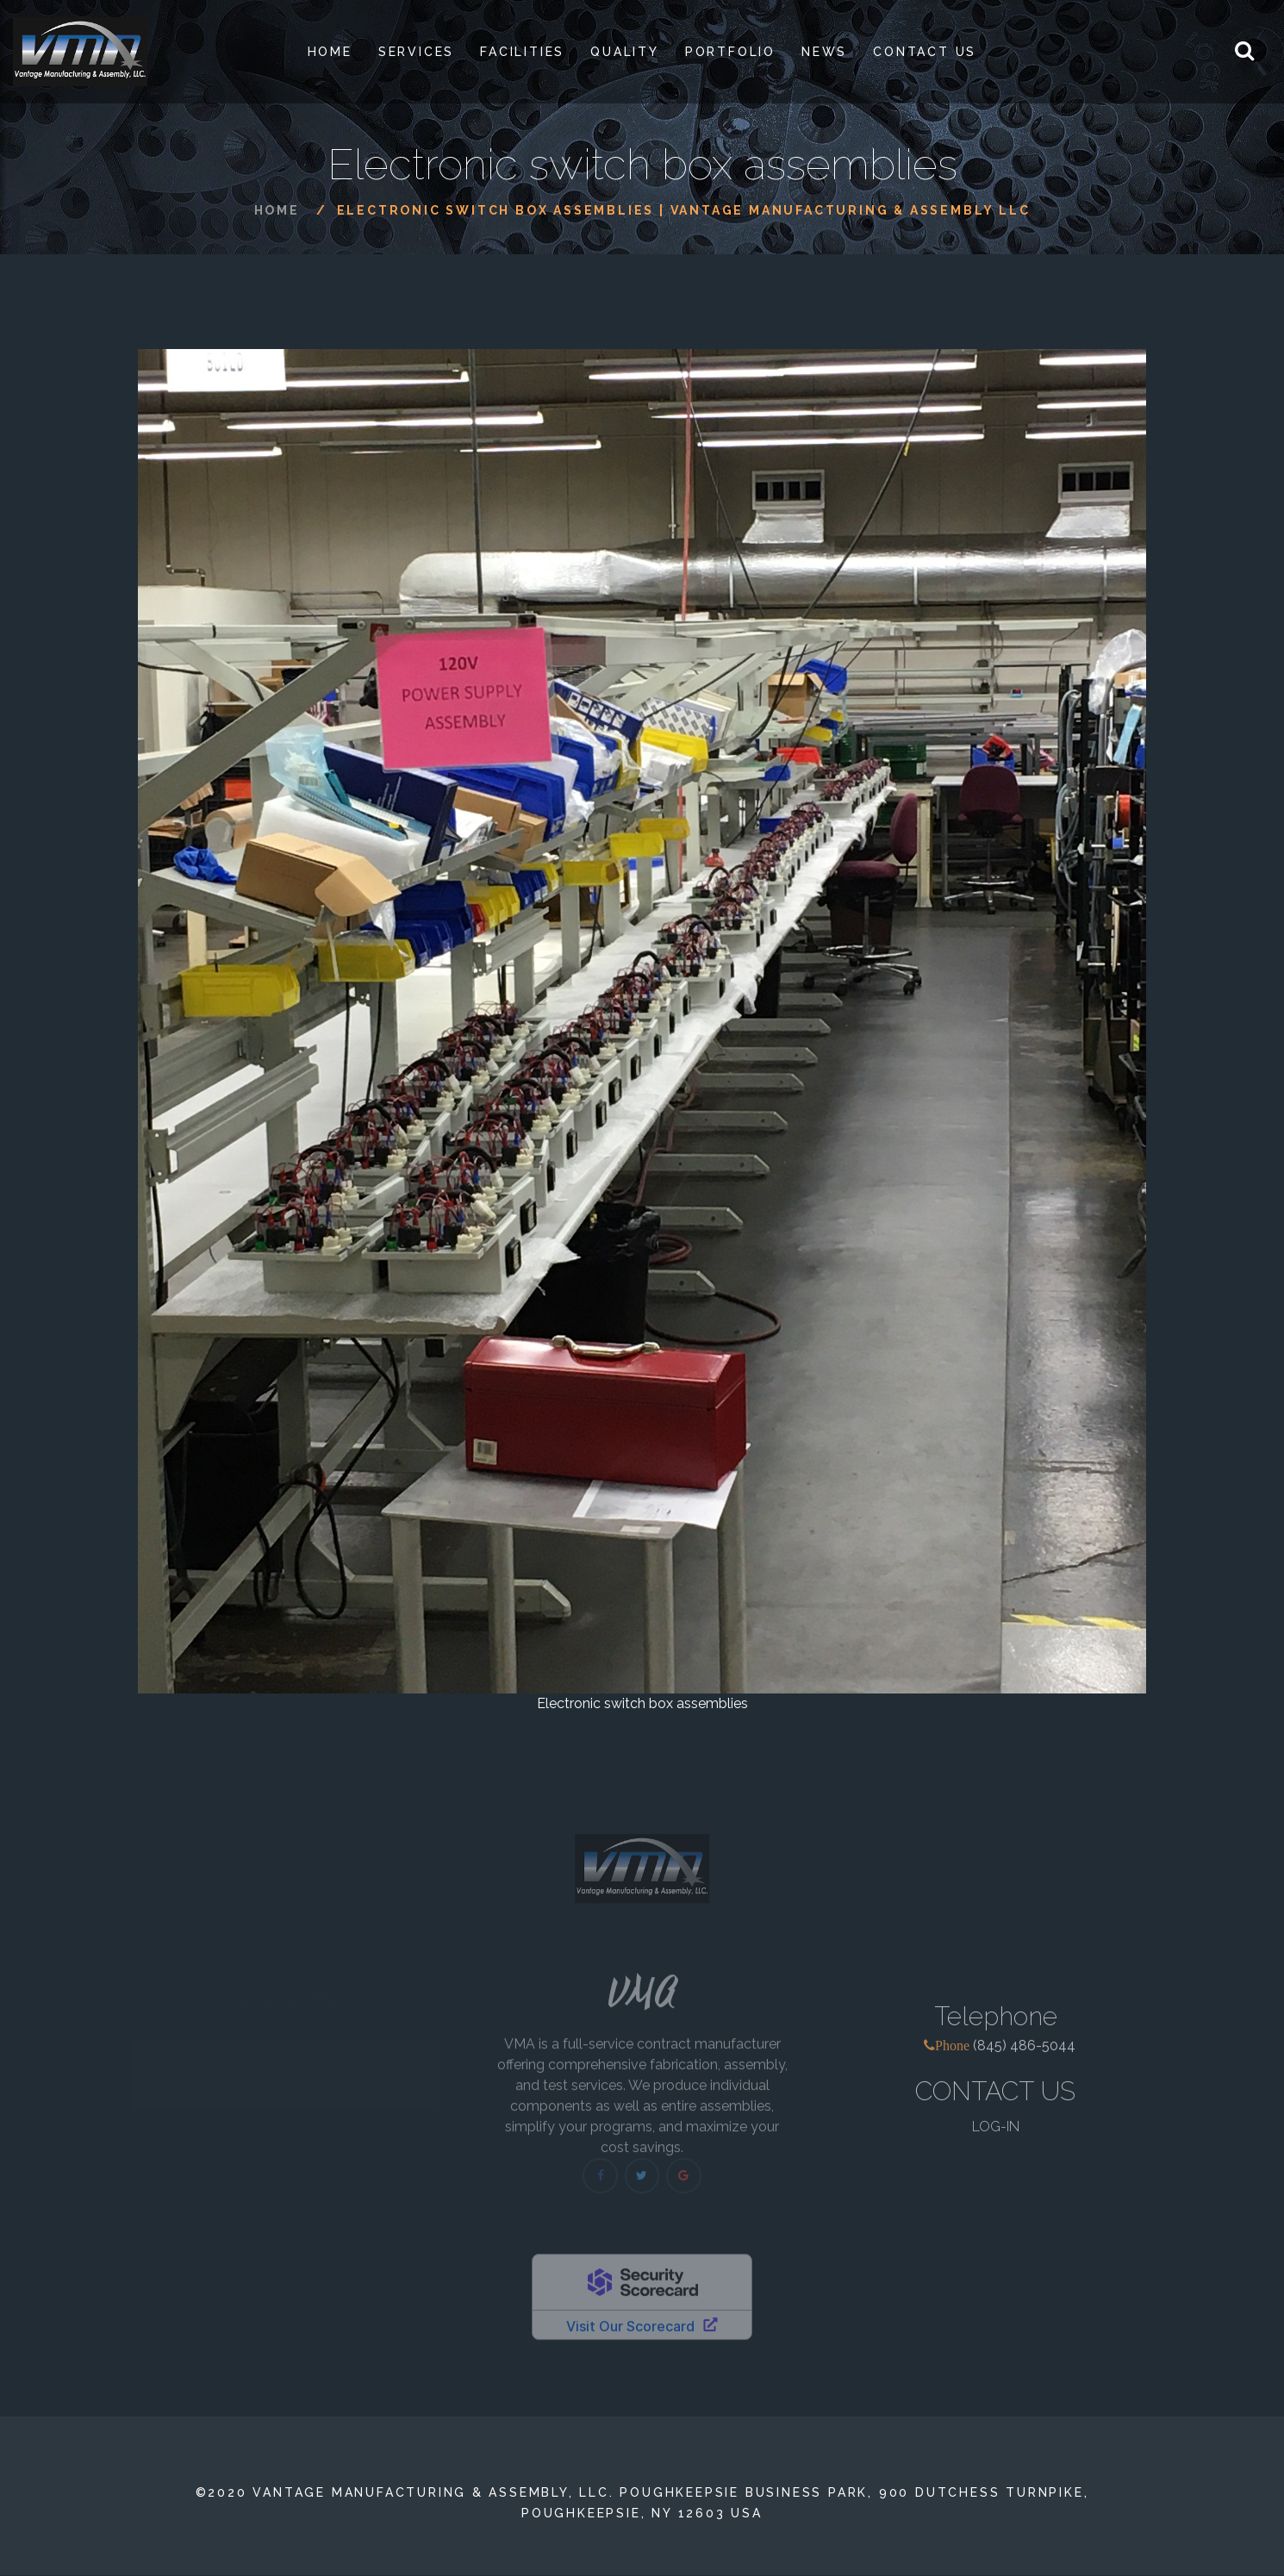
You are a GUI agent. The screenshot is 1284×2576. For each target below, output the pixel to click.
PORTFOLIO (730, 52)
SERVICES (416, 52)
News (824, 52)
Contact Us (924, 52)
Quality (624, 52)
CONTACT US (995, 2102)
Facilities (522, 52)
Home (330, 52)
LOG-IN (995, 2138)
